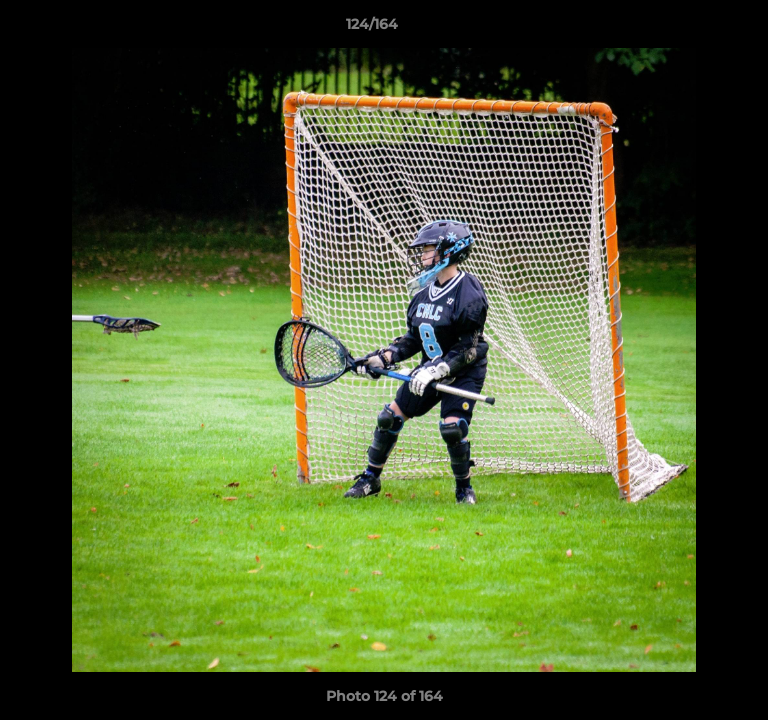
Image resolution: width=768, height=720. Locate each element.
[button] (696, 29)
